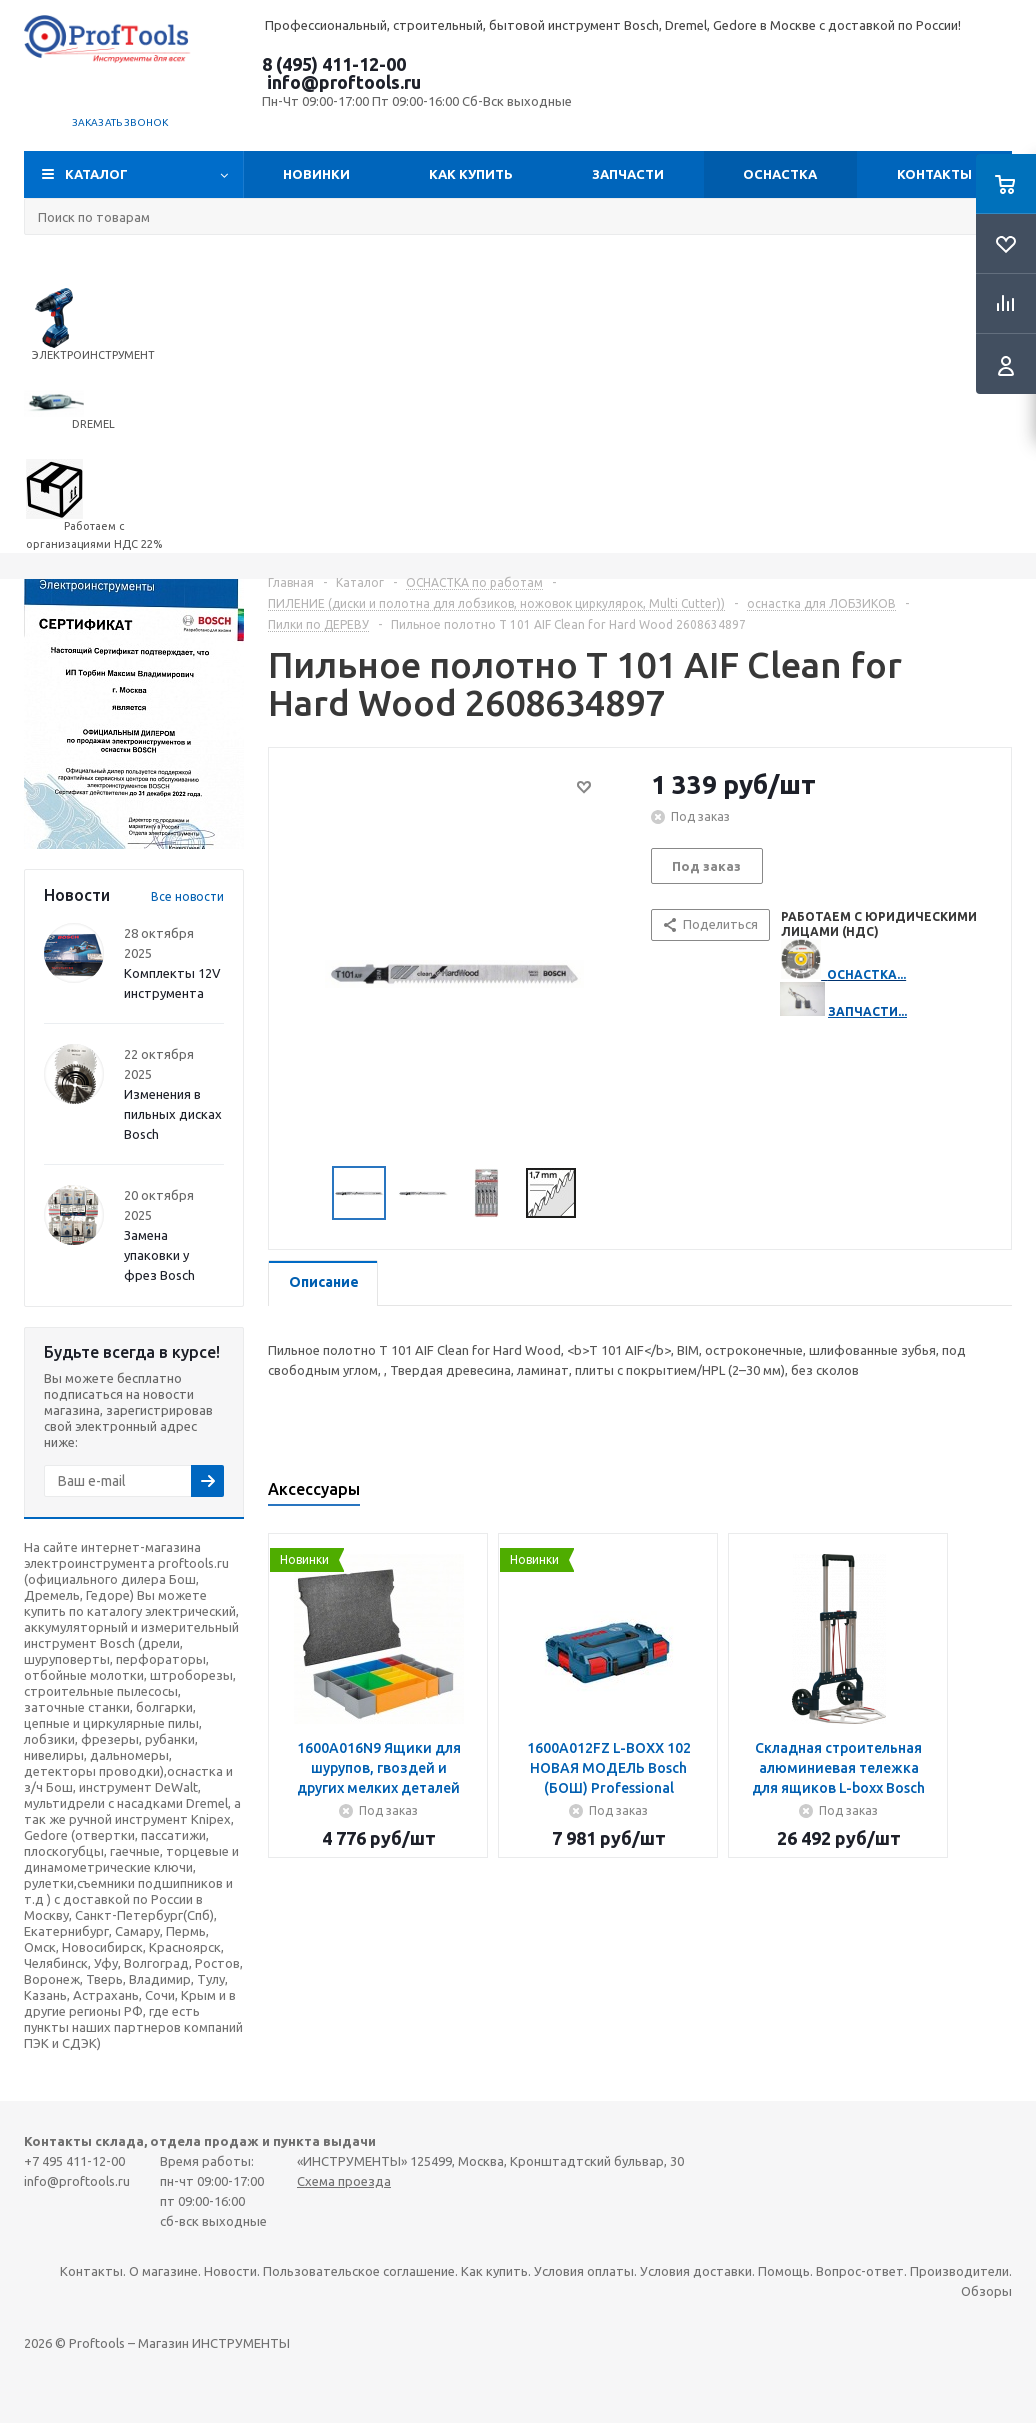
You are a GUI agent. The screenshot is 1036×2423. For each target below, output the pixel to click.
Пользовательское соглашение (359, 2271)
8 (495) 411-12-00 (334, 64)
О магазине (163, 2271)
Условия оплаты (584, 2271)
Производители (959, 2271)
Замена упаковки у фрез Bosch (159, 1255)
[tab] (323, 1283)
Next (600, 1193)
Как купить (471, 174)
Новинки (316, 174)
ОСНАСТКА (780, 174)
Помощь (784, 2271)
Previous (308, 1193)
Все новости (187, 896)
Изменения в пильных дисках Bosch (173, 1114)
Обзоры (986, 2291)
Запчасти (628, 174)
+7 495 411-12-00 (74, 2161)
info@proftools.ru (344, 82)
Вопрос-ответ (860, 2271)
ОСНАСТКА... (866, 974)
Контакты (934, 174)
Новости (230, 2271)
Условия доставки (696, 2271)
